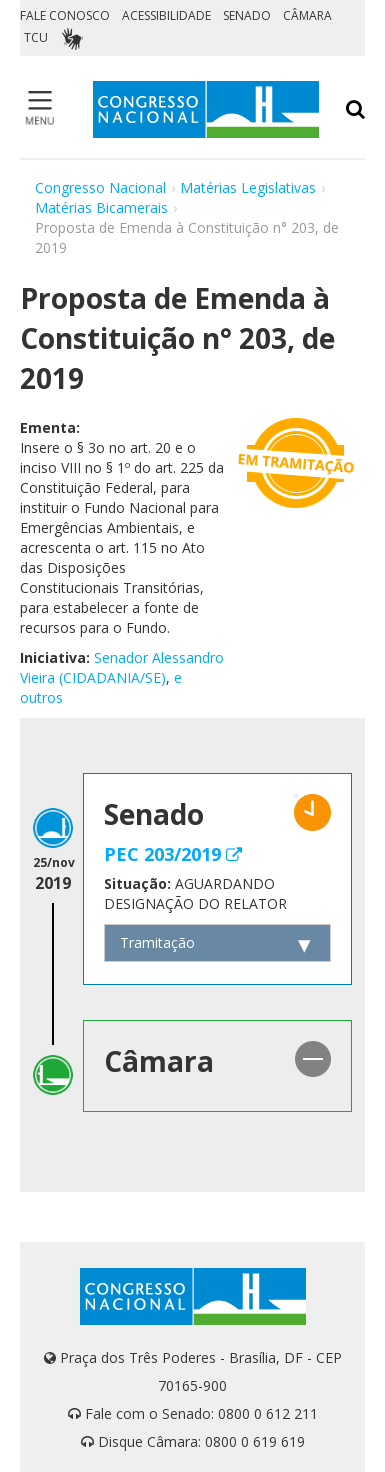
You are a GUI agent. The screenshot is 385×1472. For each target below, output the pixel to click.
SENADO (247, 15)
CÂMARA (307, 15)
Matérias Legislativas (248, 187)
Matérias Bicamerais (101, 207)
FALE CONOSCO (65, 15)
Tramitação (157, 942)
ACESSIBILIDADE (166, 15)
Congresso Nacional (100, 187)
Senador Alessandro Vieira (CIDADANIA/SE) (122, 667)
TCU (36, 37)
